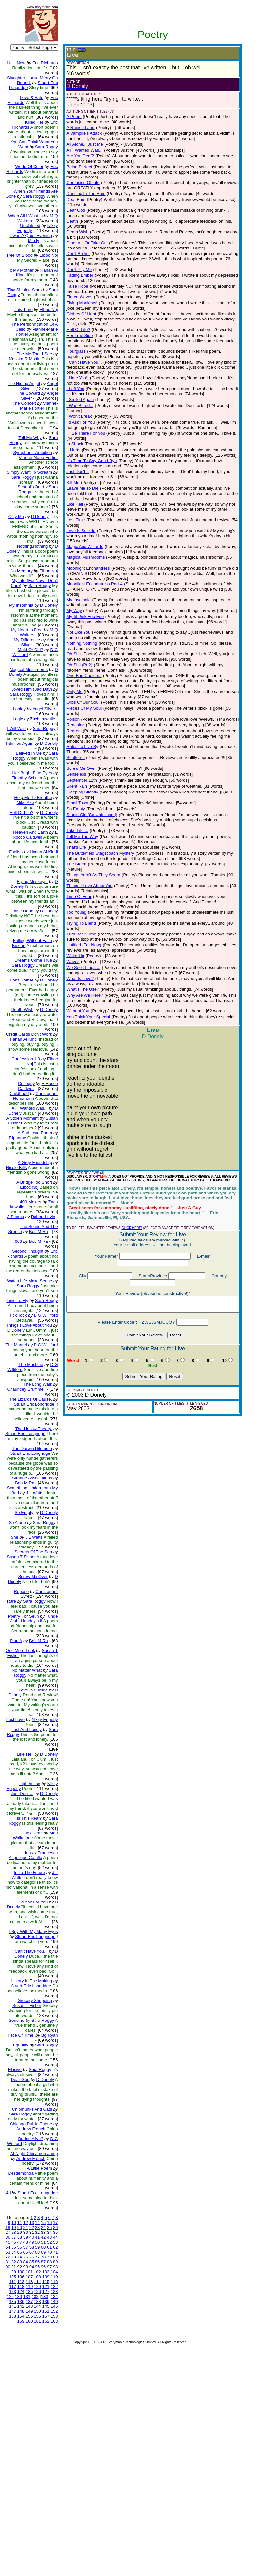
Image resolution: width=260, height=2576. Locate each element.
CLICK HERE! (126, 1124)
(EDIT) (76, 50)
